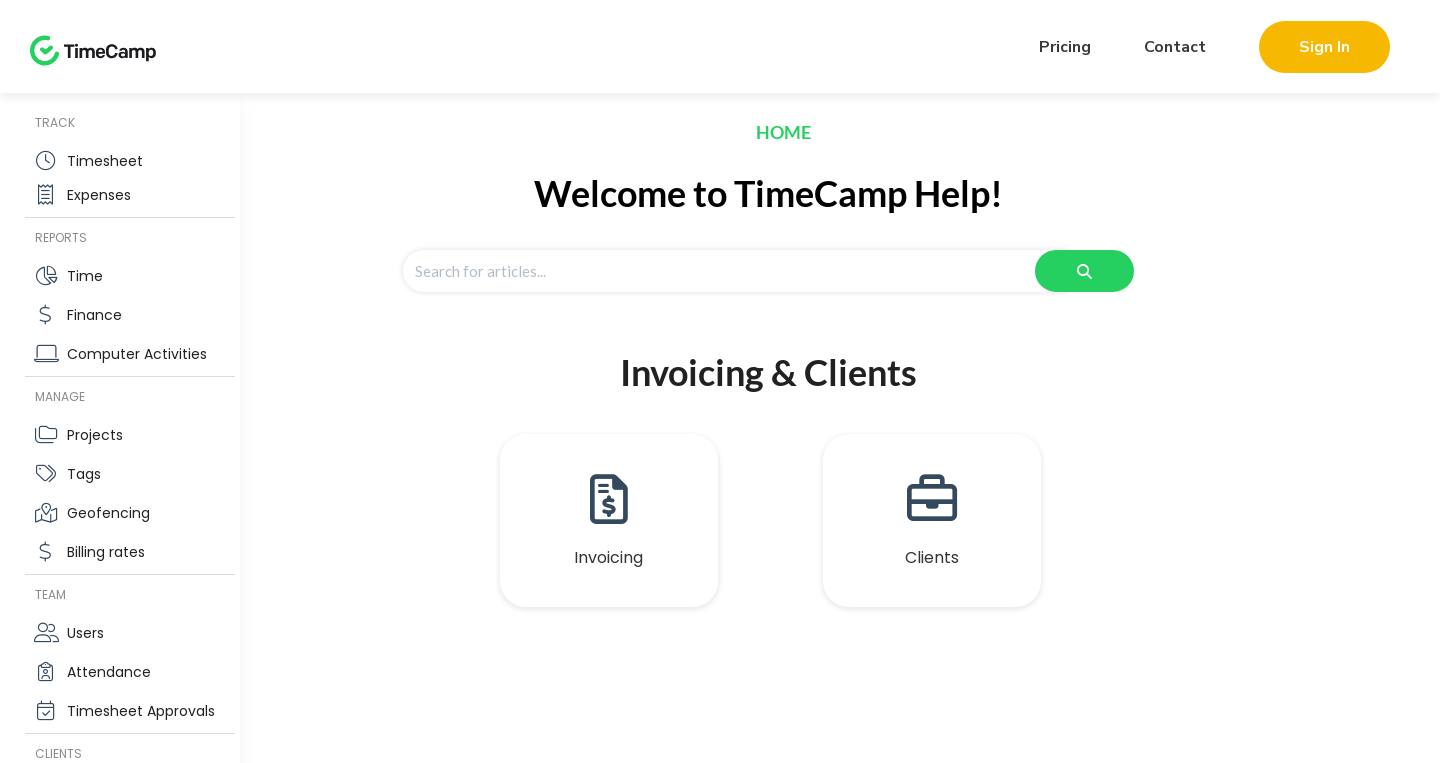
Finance (94, 315)
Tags (84, 474)
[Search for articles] (734, 271)
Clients (932, 557)
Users (85, 633)
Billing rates (106, 552)
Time (85, 276)
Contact (1175, 47)
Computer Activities (137, 354)
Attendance (109, 672)
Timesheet (105, 161)
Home (783, 132)
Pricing (1065, 47)
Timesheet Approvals (141, 711)
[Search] (1084, 271)
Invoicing (608, 557)
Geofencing (108, 513)
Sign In (1324, 47)
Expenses (99, 195)
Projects (95, 435)
